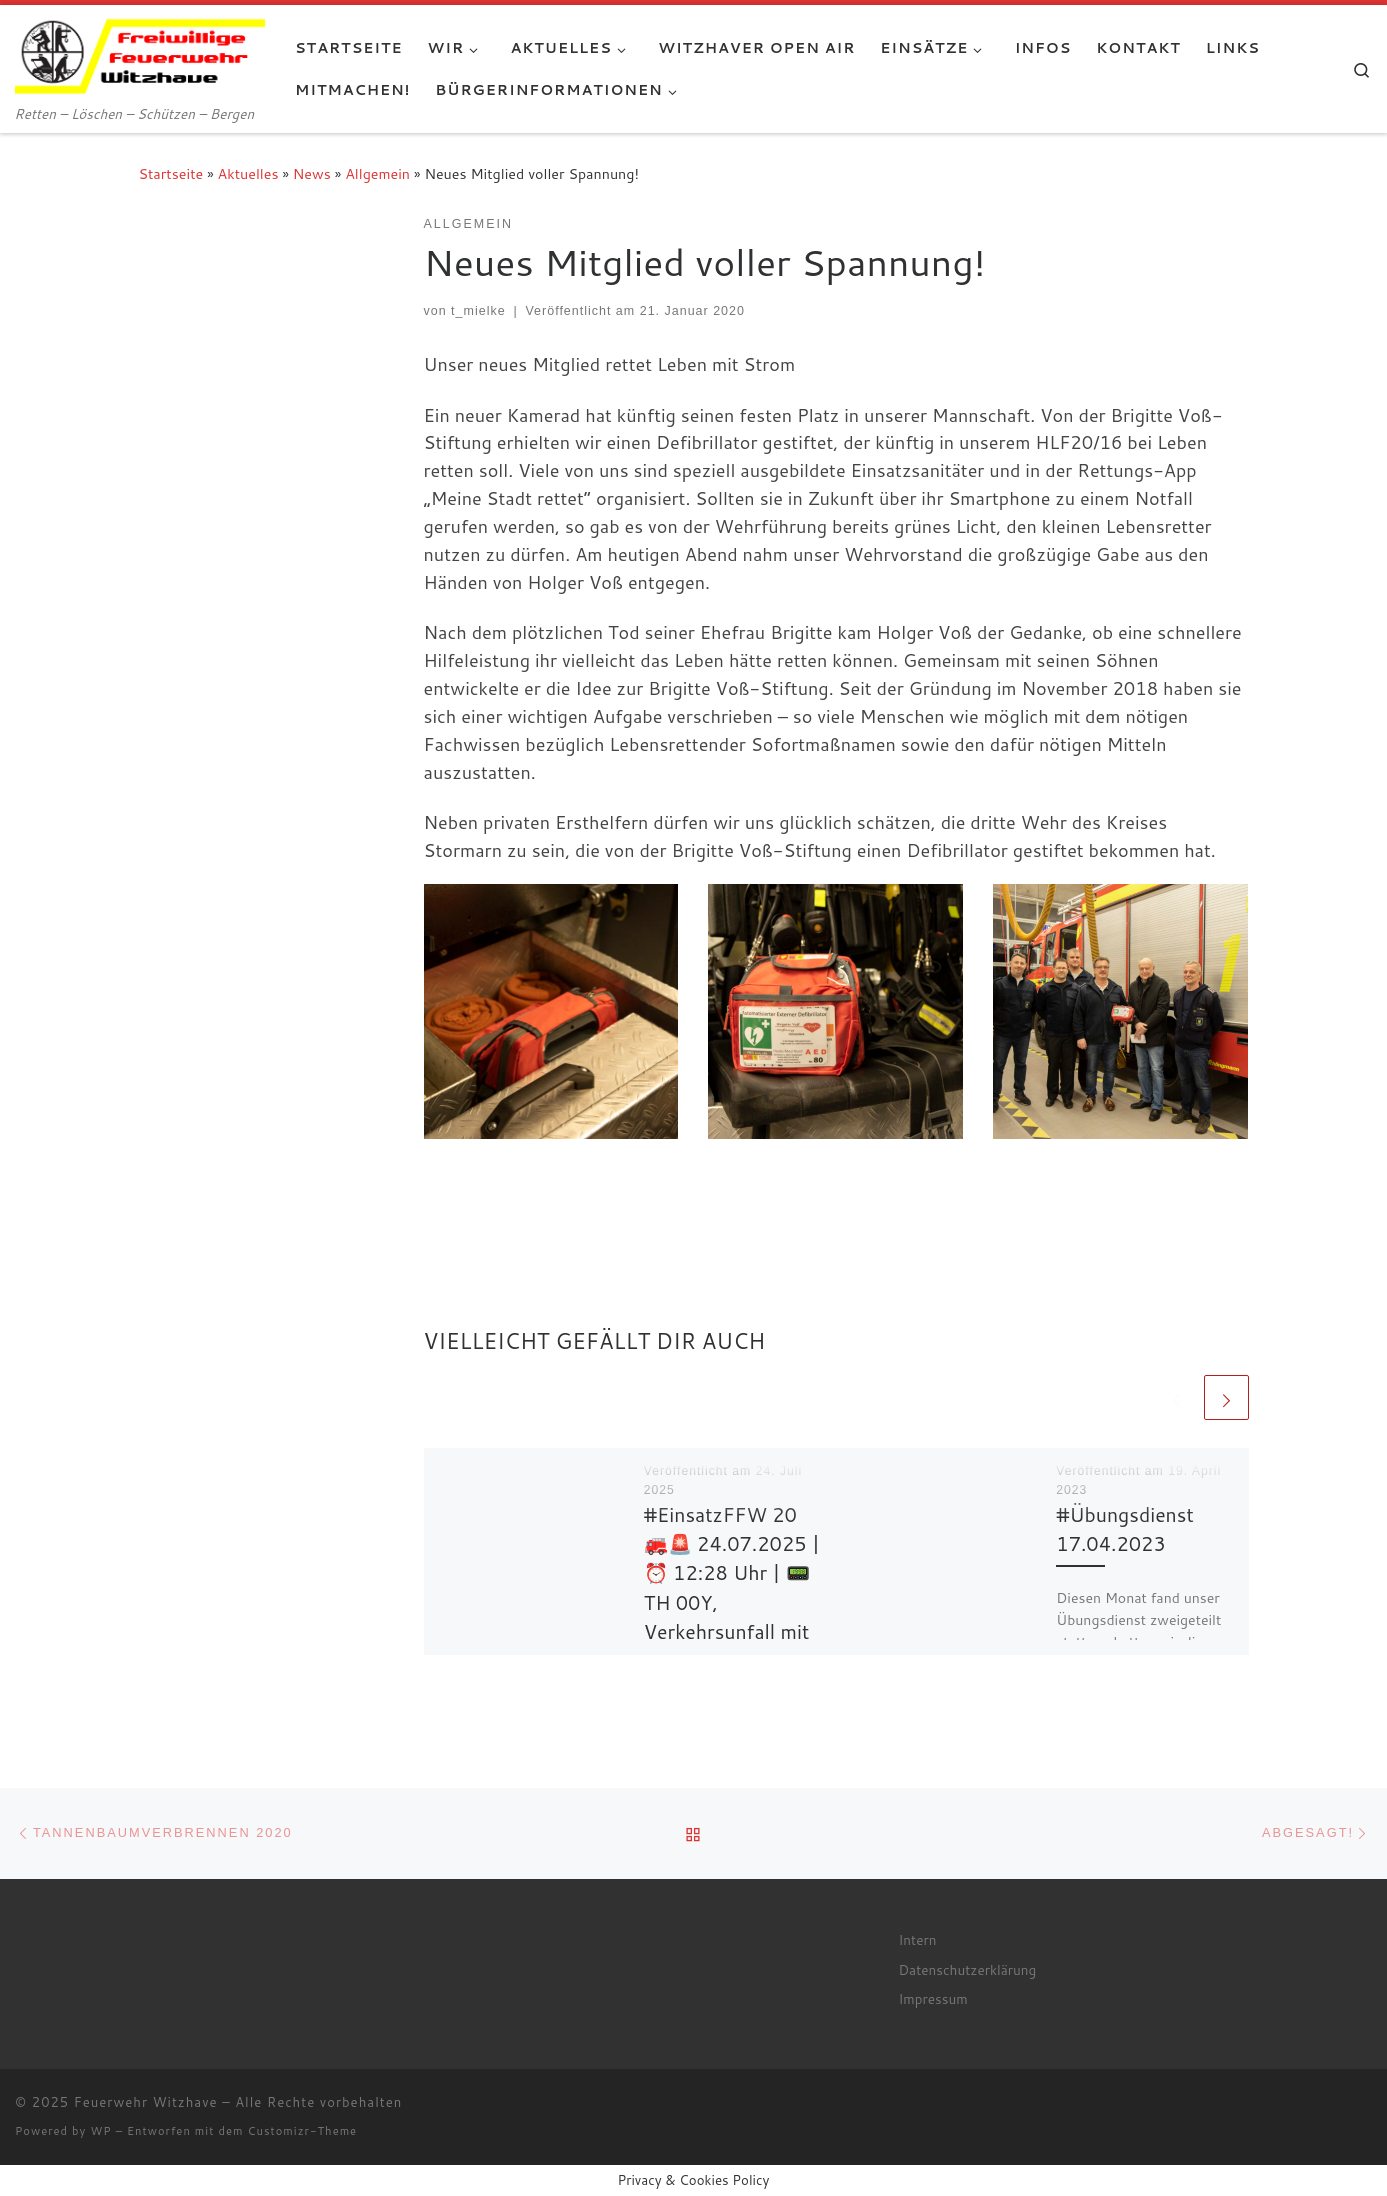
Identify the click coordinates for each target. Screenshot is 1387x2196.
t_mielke (478, 311)
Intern (918, 1939)
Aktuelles (248, 173)
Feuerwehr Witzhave (146, 2102)
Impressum (933, 1998)
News (312, 173)
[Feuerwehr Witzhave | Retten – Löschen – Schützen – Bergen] (140, 52)
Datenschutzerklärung (968, 1969)
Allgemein (377, 173)
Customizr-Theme (303, 2131)
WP (100, 2131)
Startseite (171, 173)
